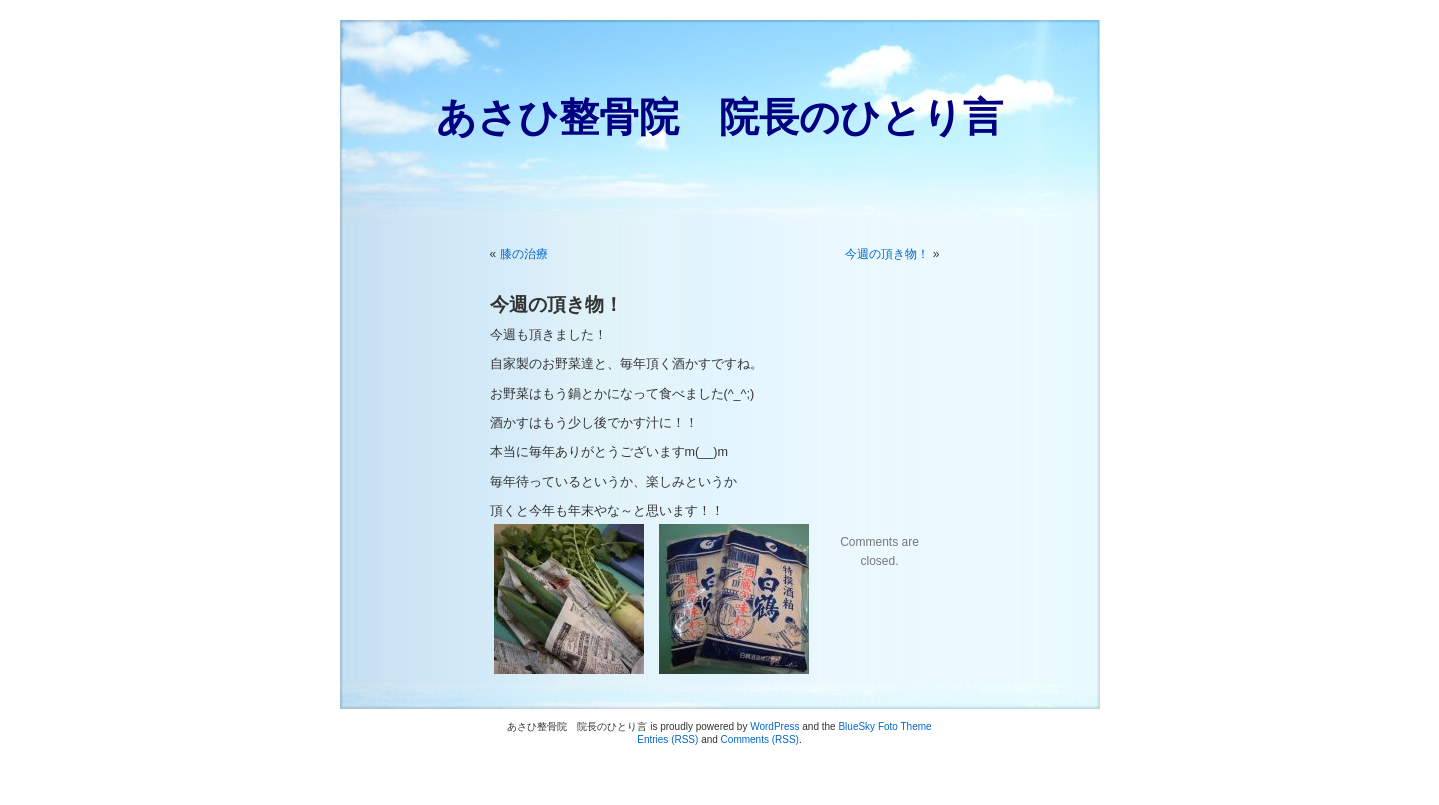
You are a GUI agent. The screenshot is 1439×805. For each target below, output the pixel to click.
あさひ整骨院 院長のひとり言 (719, 117)
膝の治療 (524, 254)
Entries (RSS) (667, 739)
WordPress (774, 726)
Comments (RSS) (760, 739)
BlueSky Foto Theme (884, 726)
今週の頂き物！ (887, 254)
